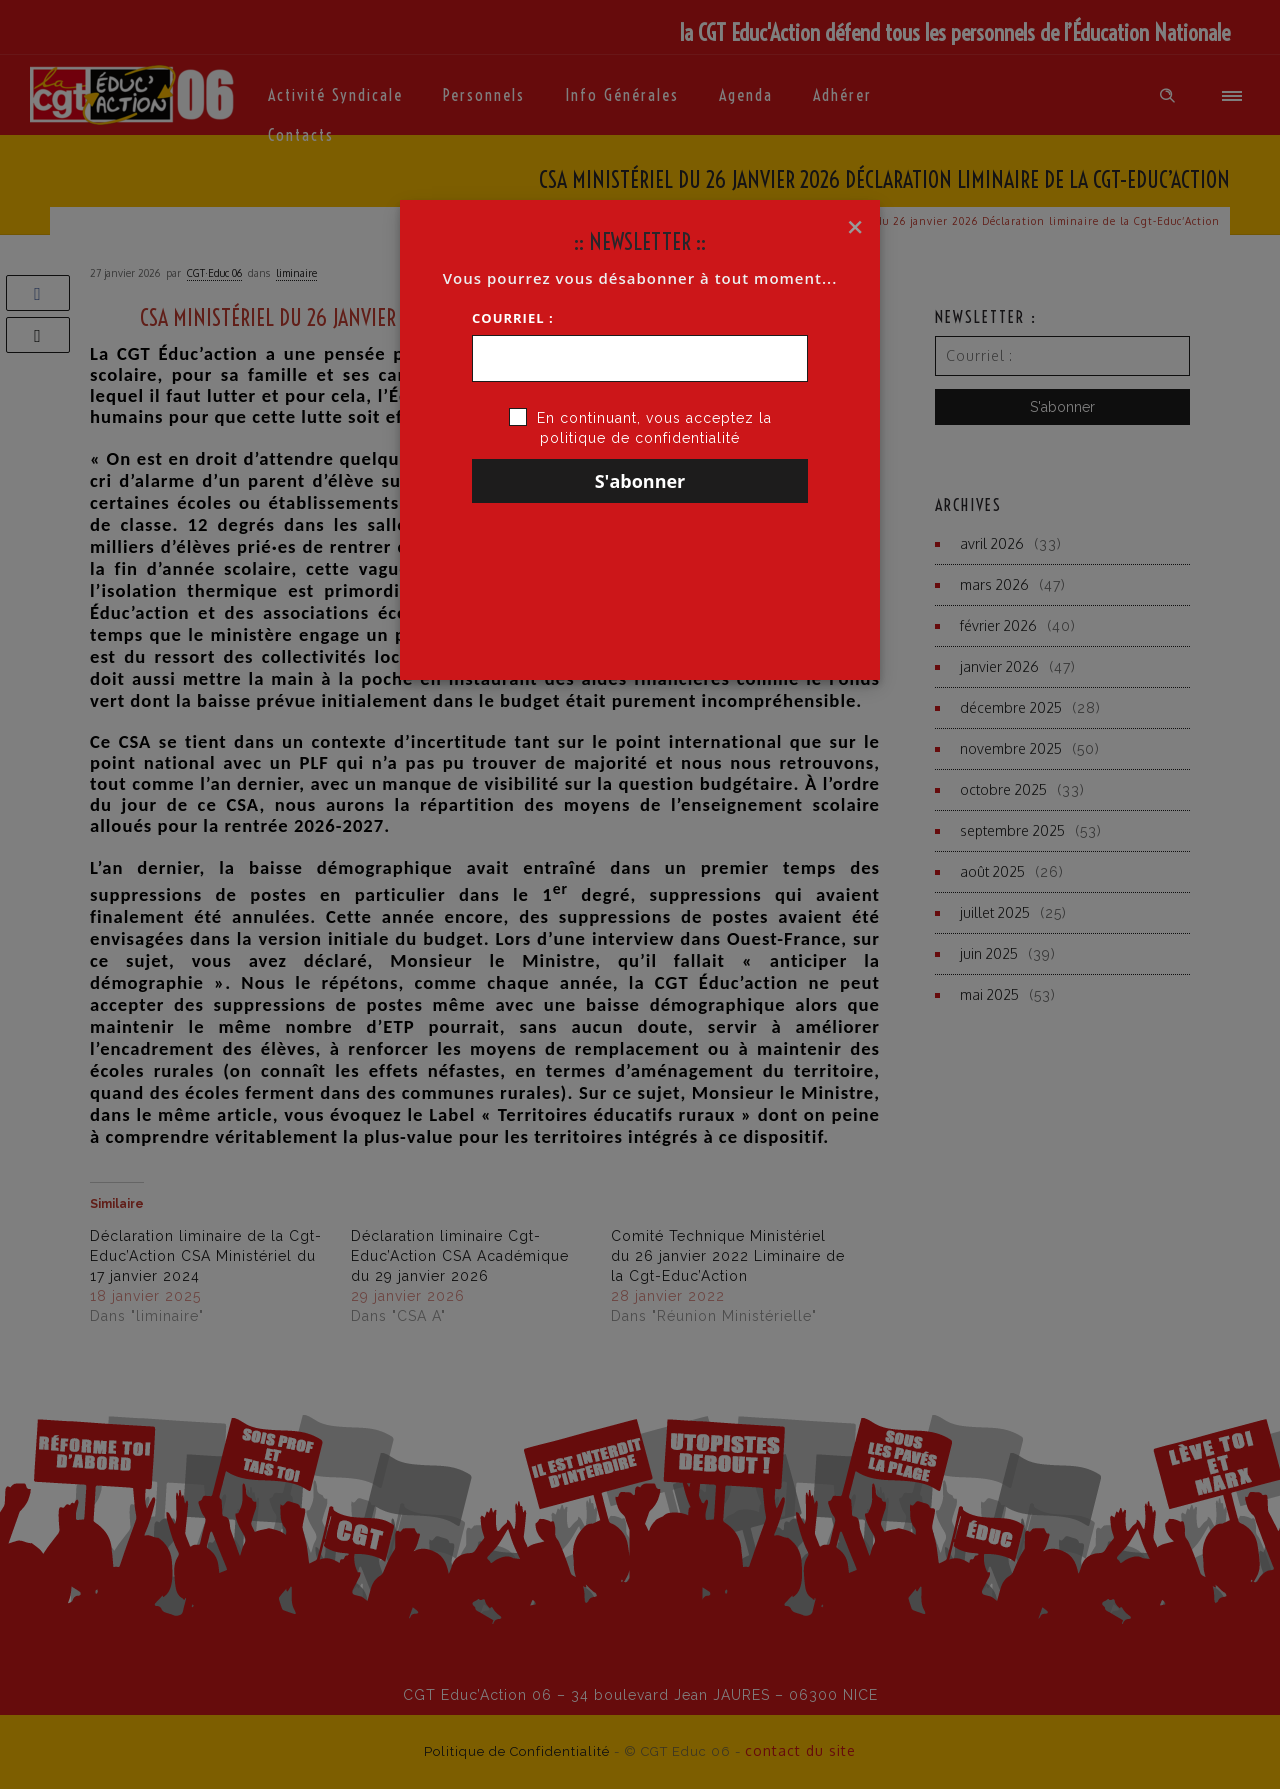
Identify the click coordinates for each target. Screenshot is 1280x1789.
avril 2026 (992, 543)
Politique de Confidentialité (517, 1751)
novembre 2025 (1011, 748)
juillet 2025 (995, 912)
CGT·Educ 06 (214, 273)
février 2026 (998, 625)
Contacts (301, 135)
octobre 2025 (1003, 789)
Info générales (622, 95)
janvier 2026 (999, 666)
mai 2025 (989, 994)
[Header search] (1167, 96)
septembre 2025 (1012, 830)
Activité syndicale (335, 95)
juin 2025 (989, 953)
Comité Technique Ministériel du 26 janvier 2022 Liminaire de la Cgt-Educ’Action (728, 1256)
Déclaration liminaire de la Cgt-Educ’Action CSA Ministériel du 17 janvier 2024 (206, 1256)
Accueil (754, 221)
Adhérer (842, 95)
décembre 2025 (1011, 707)
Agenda (746, 95)
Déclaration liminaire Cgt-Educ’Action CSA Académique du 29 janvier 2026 (460, 1256)
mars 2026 (994, 584)
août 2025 (992, 871)
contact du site (800, 1750)
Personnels (484, 95)
